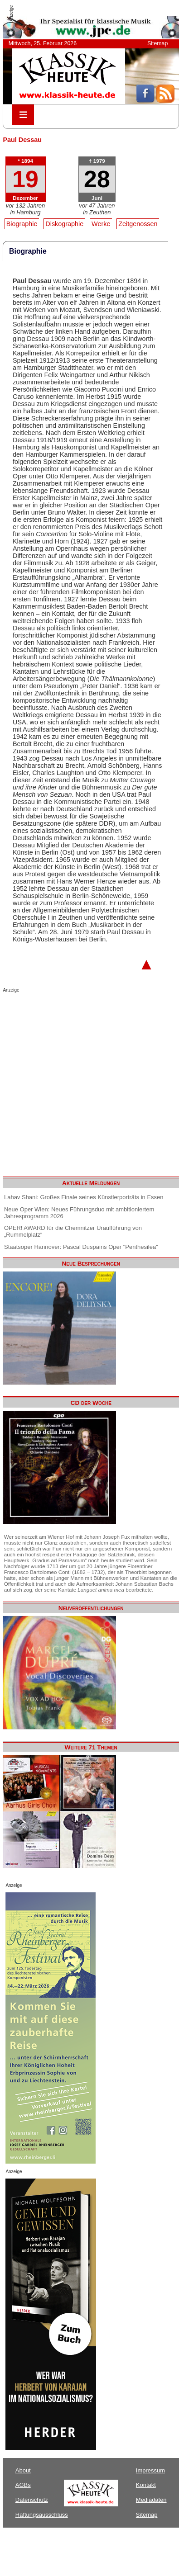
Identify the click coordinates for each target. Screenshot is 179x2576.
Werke (101, 223)
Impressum (150, 2470)
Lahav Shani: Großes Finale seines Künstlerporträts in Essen (83, 1197)
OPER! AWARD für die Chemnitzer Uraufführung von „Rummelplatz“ (73, 1231)
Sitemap (157, 43)
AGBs (23, 2484)
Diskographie (64, 223)
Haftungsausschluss (41, 2514)
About (23, 2470)
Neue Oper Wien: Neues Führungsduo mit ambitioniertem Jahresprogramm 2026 (79, 1212)
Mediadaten (151, 2499)
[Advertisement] (85, 1082)
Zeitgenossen (137, 223)
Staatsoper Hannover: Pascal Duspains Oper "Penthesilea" (81, 1246)
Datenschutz (31, 2499)
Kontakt (146, 2484)
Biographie (22, 223)
